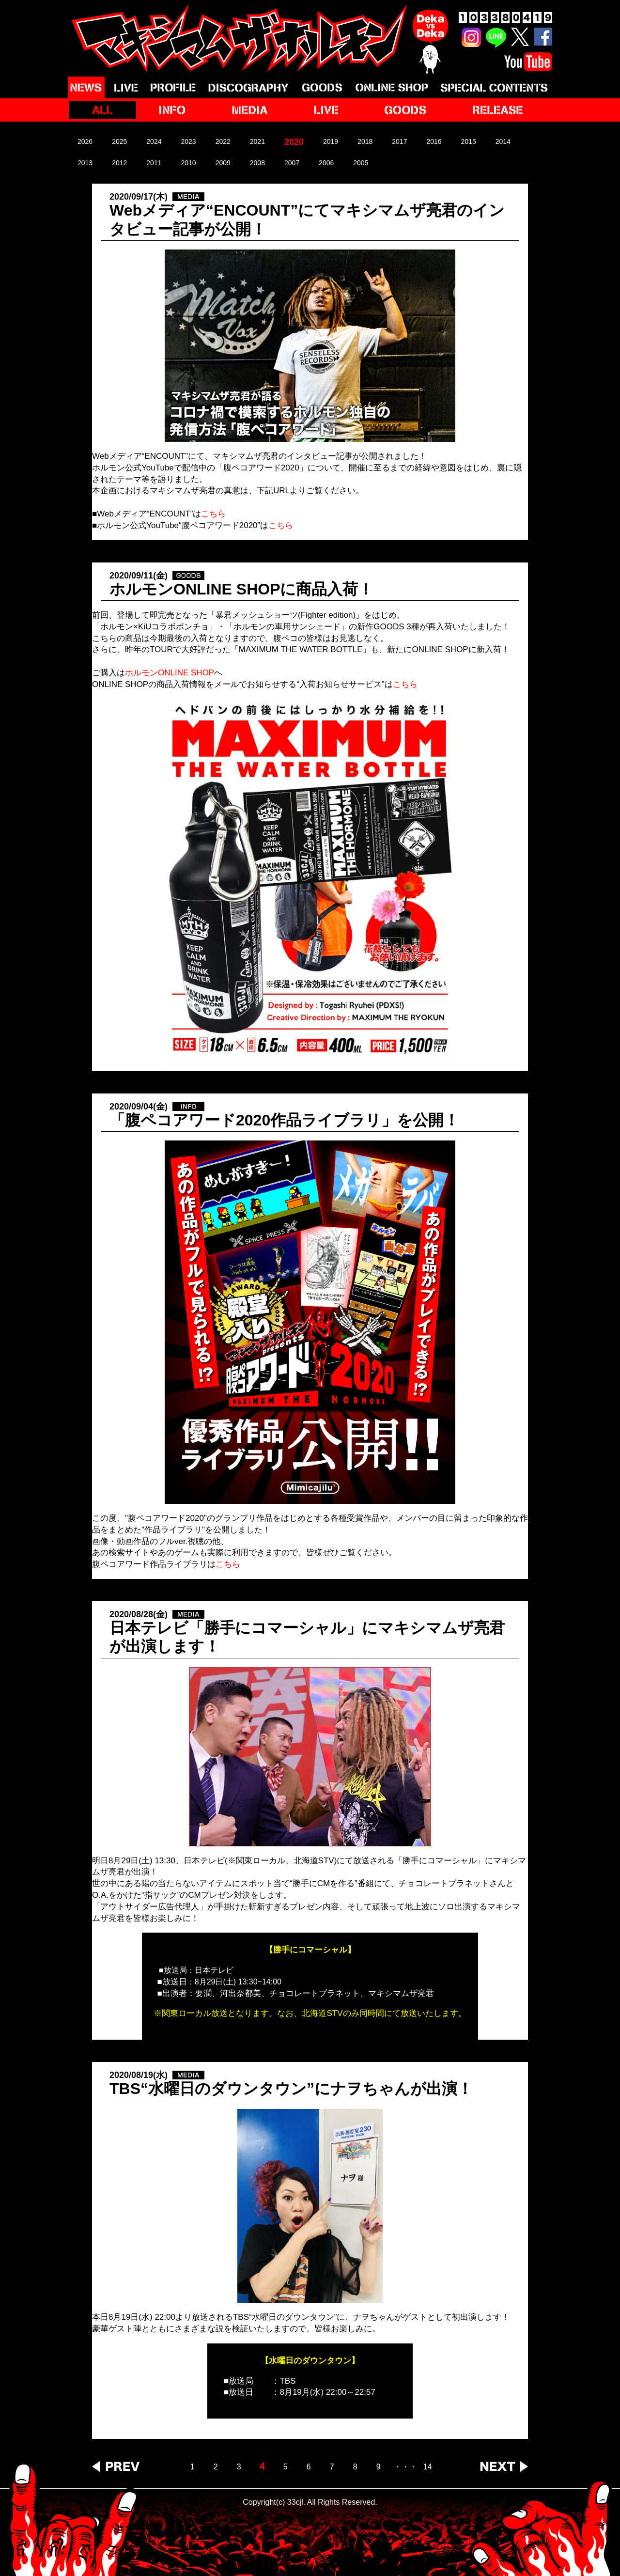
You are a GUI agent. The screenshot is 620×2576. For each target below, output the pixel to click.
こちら (405, 684)
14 (427, 2467)
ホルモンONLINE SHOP (169, 672)
